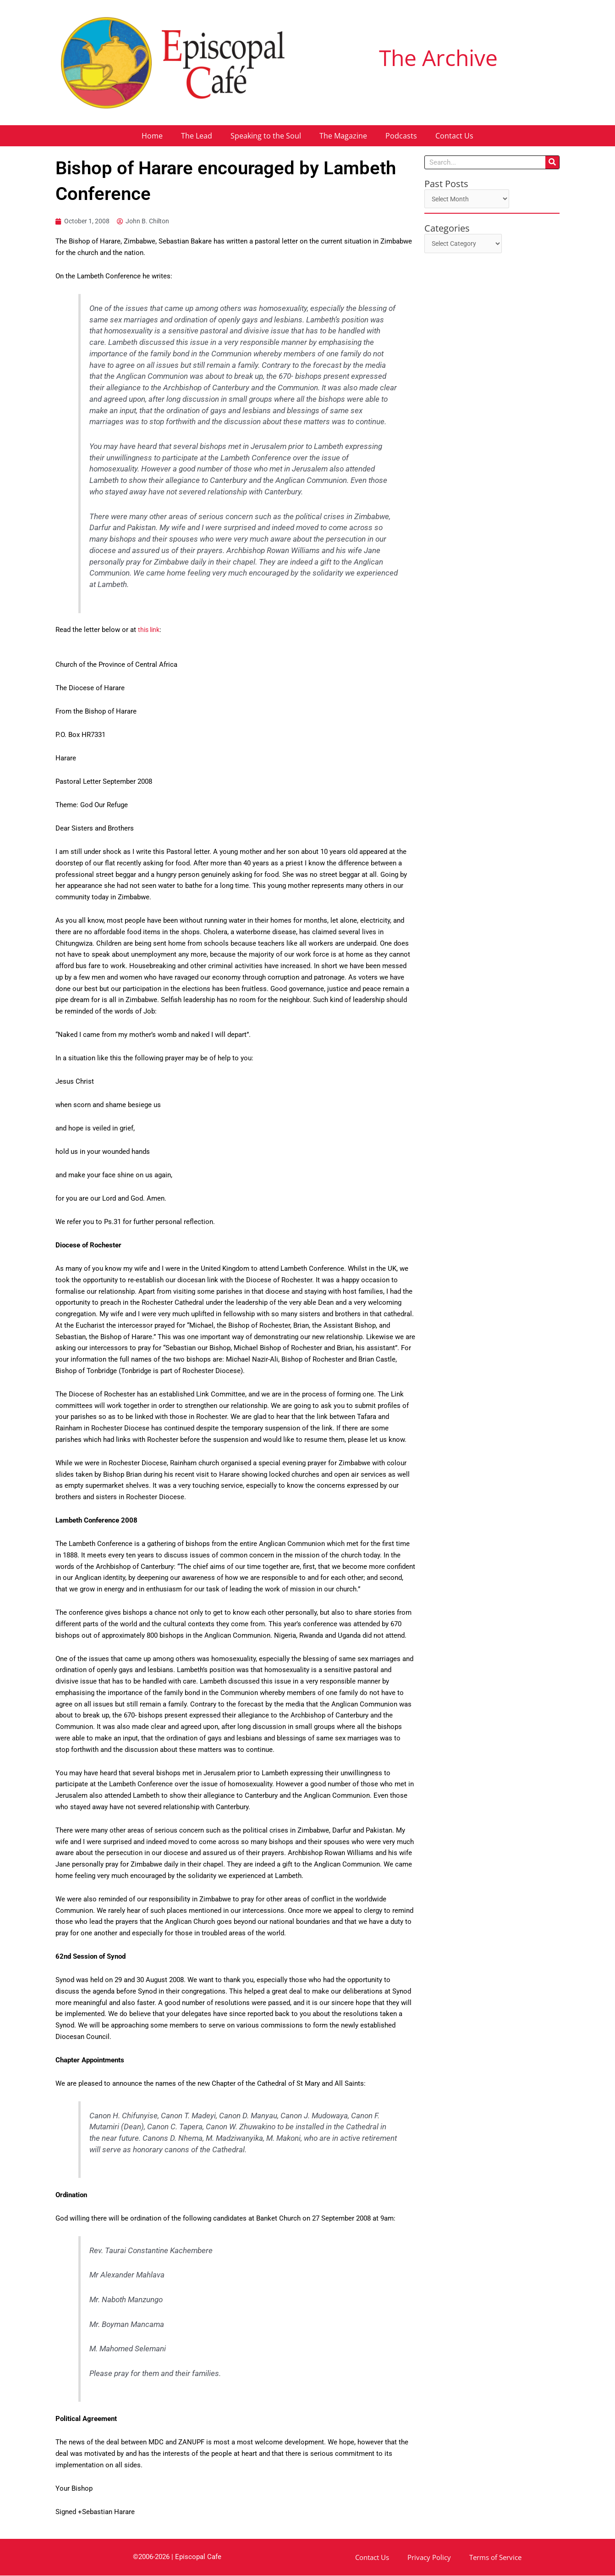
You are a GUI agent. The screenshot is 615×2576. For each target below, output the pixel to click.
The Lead (196, 136)
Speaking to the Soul (266, 136)
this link (150, 630)
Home (152, 136)
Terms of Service (495, 2557)
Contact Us (454, 136)
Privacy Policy (429, 2557)
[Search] (552, 162)
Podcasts (401, 136)
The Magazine (343, 136)
